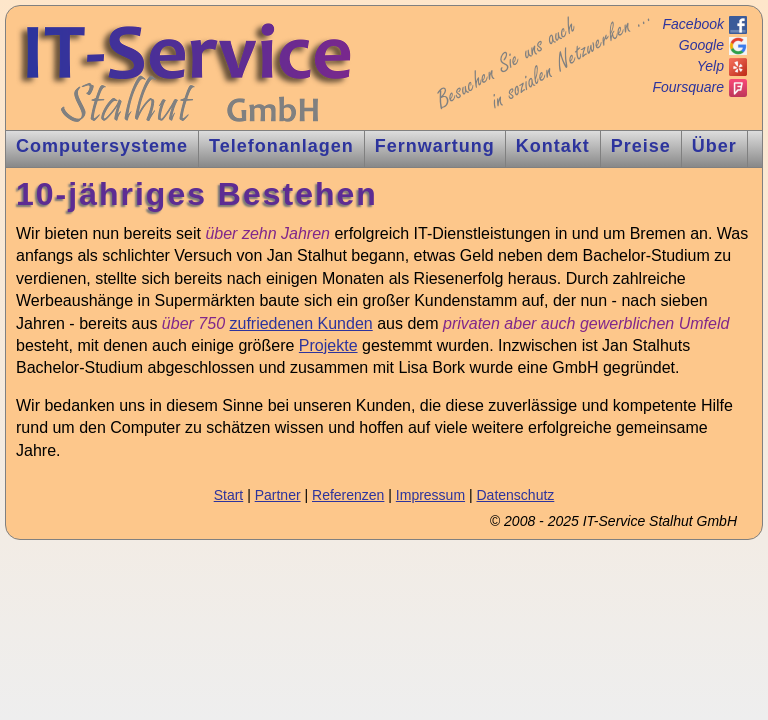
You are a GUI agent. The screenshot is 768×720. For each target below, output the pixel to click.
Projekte (328, 345)
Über (714, 146)
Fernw (435, 146)
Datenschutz (515, 495)
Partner (278, 495)
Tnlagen (281, 146)
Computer (102, 146)
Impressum (430, 495)
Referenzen (348, 495)
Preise (641, 146)
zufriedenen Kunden (300, 323)
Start (229, 495)
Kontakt (553, 146)
